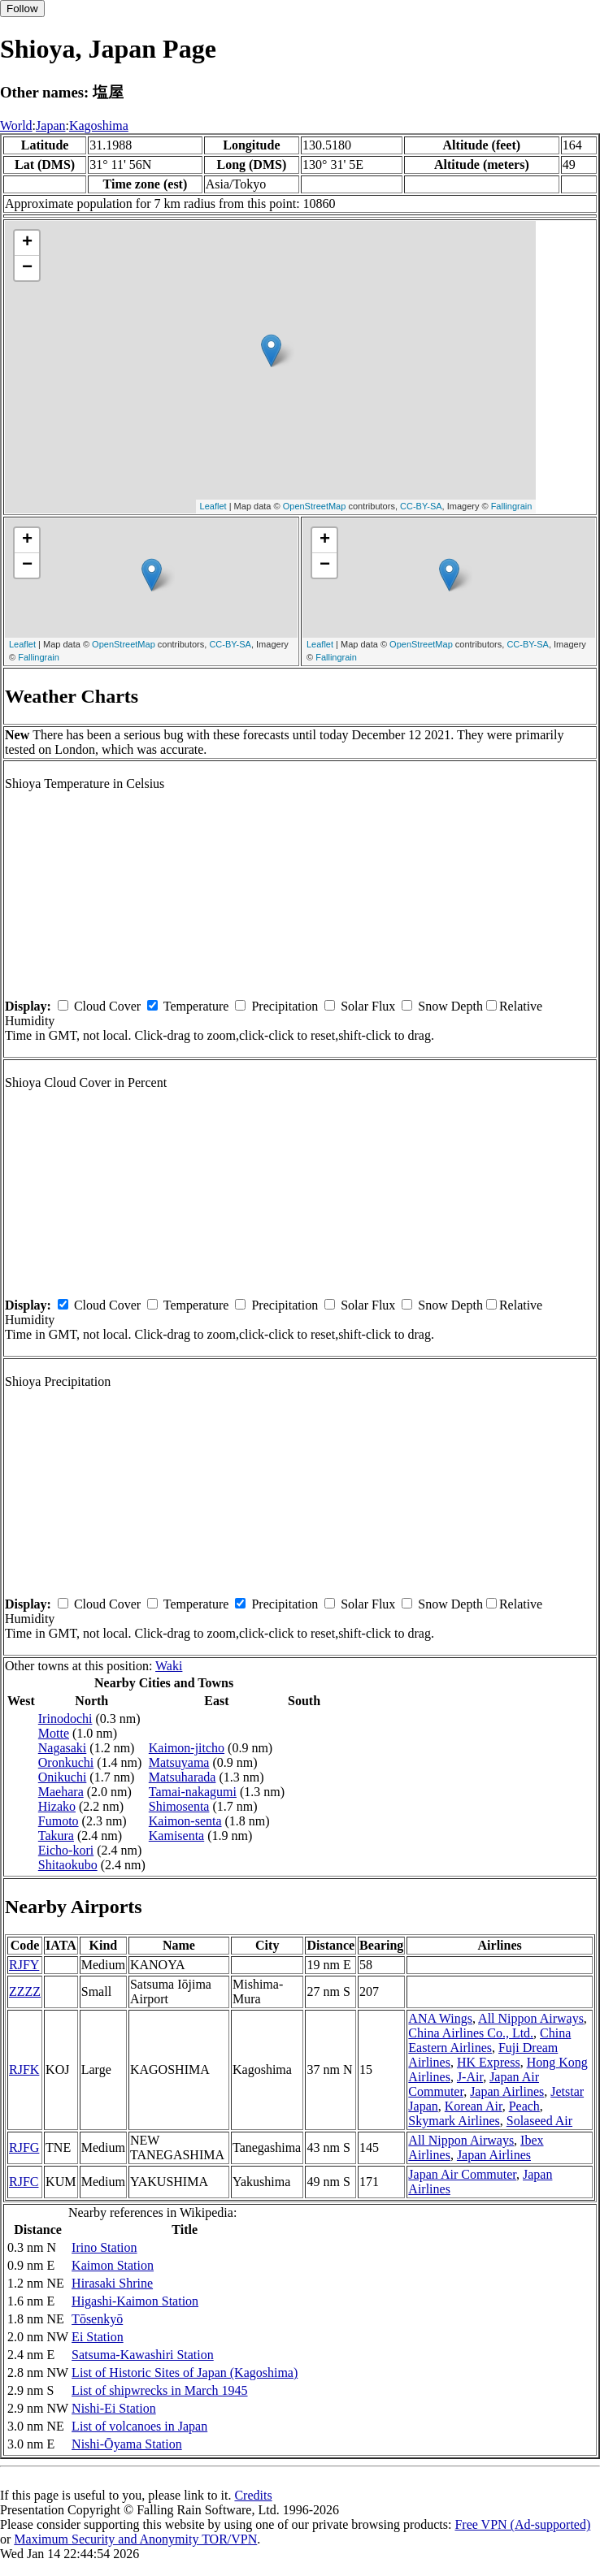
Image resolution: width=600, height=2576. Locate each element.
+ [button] (27, 243)
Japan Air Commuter (462, 2174)
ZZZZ (25, 1991)
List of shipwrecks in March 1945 (159, 2390)
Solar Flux (368, 1006)
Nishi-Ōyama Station (127, 2444)
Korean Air (473, 2106)
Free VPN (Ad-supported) (522, 2524)
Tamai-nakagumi (193, 1792)
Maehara (61, 1792)
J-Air (470, 2077)
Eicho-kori (65, 1850)
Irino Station (104, 2247)
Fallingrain (512, 506)
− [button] (27, 268)
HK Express (488, 2062)
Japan (50, 125)
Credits (253, 2495)
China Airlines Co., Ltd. (470, 2033)
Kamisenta (176, 1835)
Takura (56, 1835)
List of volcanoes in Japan (139, 2426)
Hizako (57, 1806)
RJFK (24, 2069)
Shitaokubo (68, 1865)
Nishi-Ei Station (114, 2408)
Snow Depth (450, 1006)
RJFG (24, 2147)
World (16, 125)
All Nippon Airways (531, 2018)
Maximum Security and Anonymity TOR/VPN (135, 2539)
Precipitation (284, 1006)
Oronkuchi (65, 1762)
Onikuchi (62, 1777)
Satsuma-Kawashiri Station (143, 2355)
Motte (53, 1733)
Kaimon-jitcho (186, 1748)
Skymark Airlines (453, 2121)
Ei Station (98, 2337)
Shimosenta (179, 1806)
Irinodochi (65, 1718)
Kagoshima (98, 125)
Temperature (196, 1006)
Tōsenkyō (97, 2319)
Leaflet (213, 506)
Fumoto (58, 1821)
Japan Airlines (507, 2091)
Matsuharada (182, 1777)
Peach (524, 2106)
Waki (168, 1666)
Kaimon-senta (185, 1821)
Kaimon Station (113, 2265)
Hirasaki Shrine (112, 2283)
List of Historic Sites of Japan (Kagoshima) (185, 2372)
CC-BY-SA (421, 506)
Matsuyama (179, 1762)
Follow (22, 8)
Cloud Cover (107, 1006)
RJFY (24, 1965)
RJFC (23, 2182)
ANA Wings (440, 2018)
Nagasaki (62, 1748)
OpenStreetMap (314, 506)
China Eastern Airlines (489, 2040)
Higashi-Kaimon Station (135, 2301)
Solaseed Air (539, 2121)
